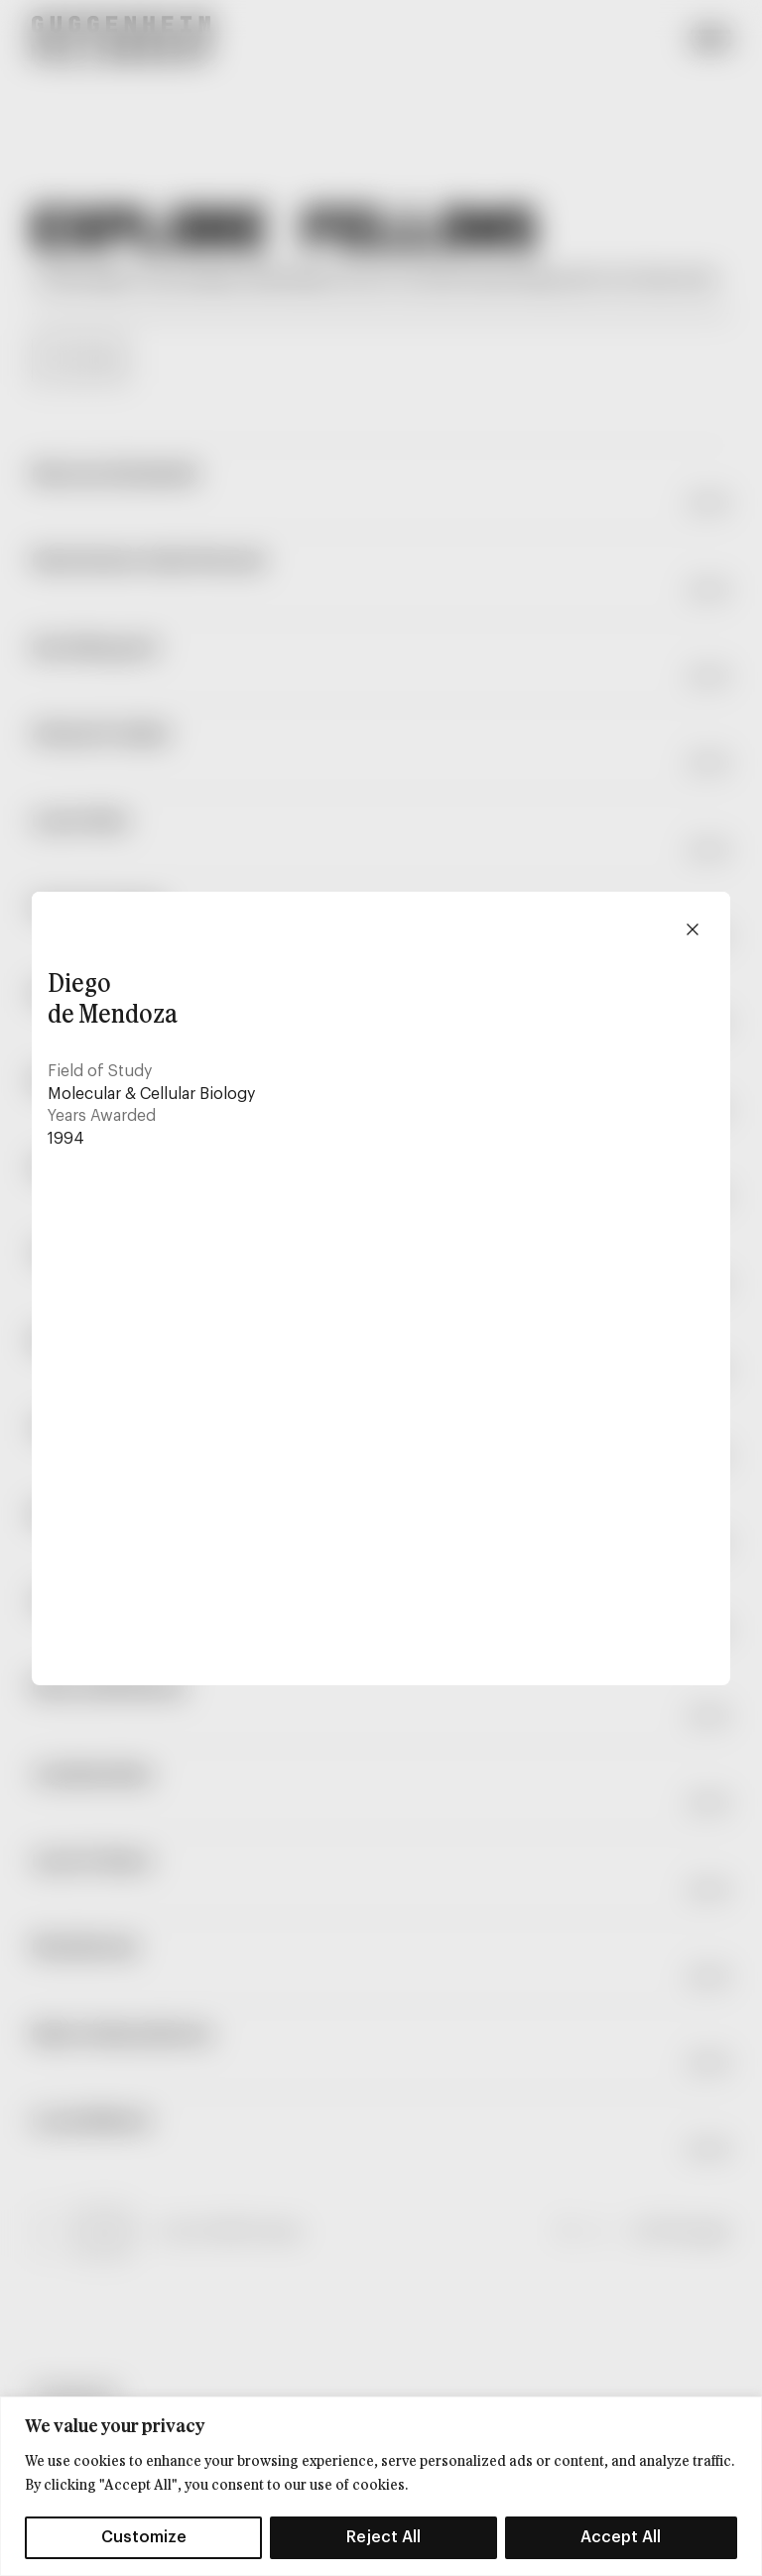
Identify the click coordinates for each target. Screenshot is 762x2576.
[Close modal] (692, 929)
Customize (144, 2537)
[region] (381, 2486)
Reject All (383, 2537)
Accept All (620, 2537)
